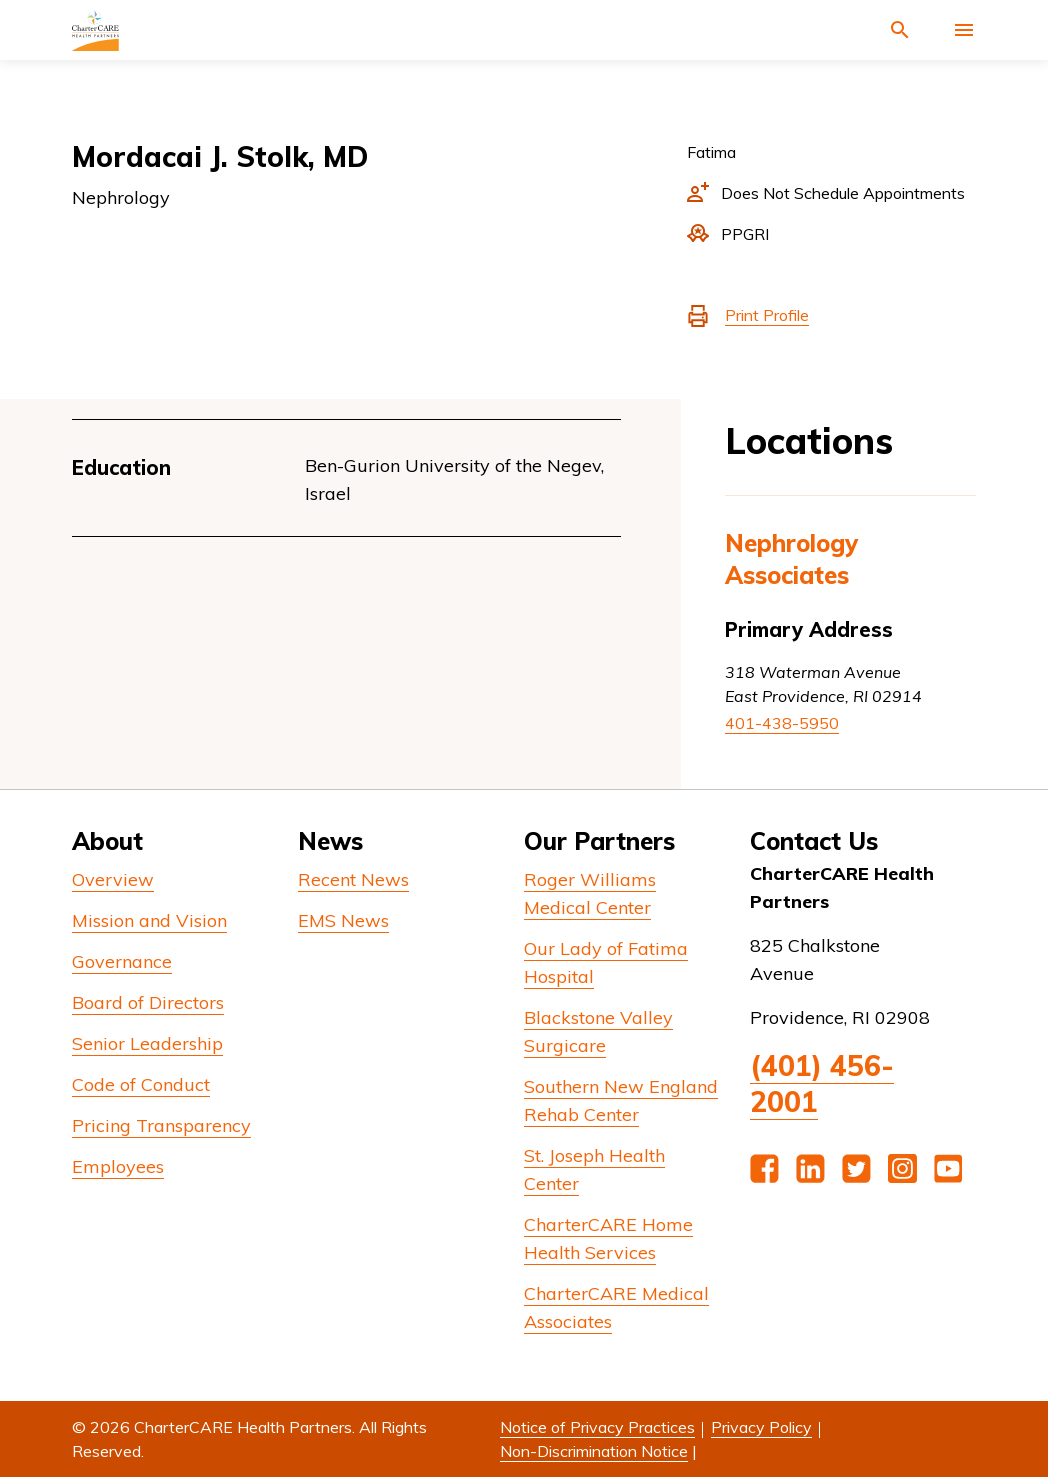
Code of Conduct (141, 1084)
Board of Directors (148, 1002)
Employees (118, 1166)
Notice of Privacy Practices (597, 1427)
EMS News (343, 920)
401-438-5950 (782, 723)
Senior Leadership (147, 1043)
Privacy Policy (761, 1427)
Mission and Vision (149, 920)
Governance (122, 961)
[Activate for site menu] (964, 30)
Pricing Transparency (161, 1125)
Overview (113, 879)
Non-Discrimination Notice (594, 1451)
